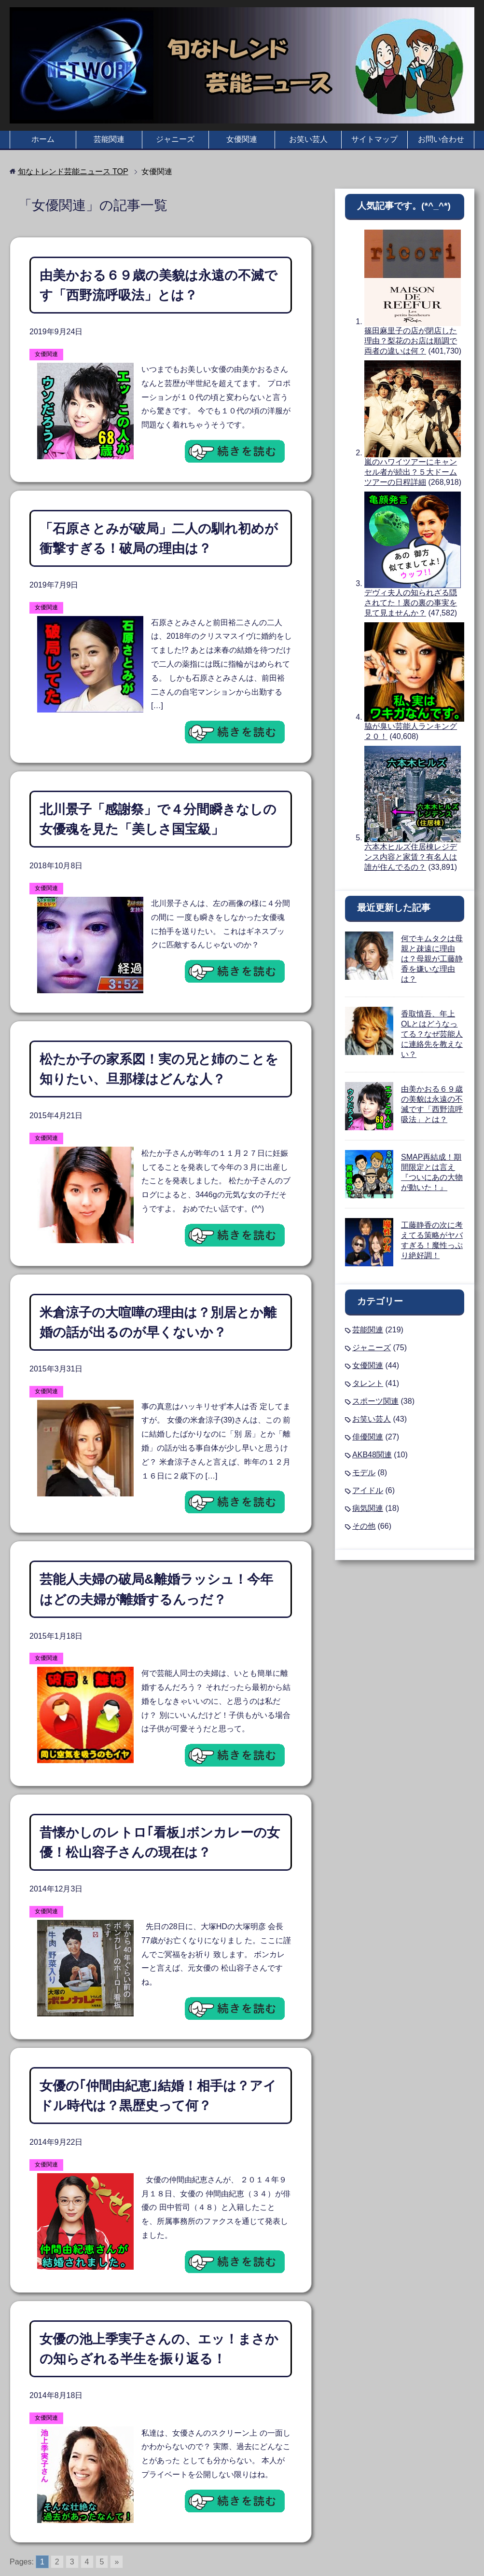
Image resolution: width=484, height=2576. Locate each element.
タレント (367, 1383)
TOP (73, 171)
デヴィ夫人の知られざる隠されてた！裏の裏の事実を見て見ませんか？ (410, 603)
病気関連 (367, 1508)
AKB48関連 (372, 1455)
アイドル (367, 1490)
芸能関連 (109, 139)
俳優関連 (367, 1437)
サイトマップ (374, 139)
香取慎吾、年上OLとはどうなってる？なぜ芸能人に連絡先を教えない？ (432, 1034)
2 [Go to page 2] (57, 2517)
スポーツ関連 (375, 1401)
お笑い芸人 (308, 139)
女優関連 (241, 139)
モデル (363, 1472)
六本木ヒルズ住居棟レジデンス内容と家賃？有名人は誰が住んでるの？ (410, 857)
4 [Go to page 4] (87, 2517)
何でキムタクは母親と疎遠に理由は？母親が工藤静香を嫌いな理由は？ (432, 958)
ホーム (43, 139)
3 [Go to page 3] (72, 2517)
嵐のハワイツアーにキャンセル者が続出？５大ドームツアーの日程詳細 (410, 472)
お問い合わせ (441, 139)
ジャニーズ (175, 139)
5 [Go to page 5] (102, 2517)
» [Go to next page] (116, 2517)
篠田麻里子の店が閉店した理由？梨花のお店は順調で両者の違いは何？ (410, 341)
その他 (363, 1526)
